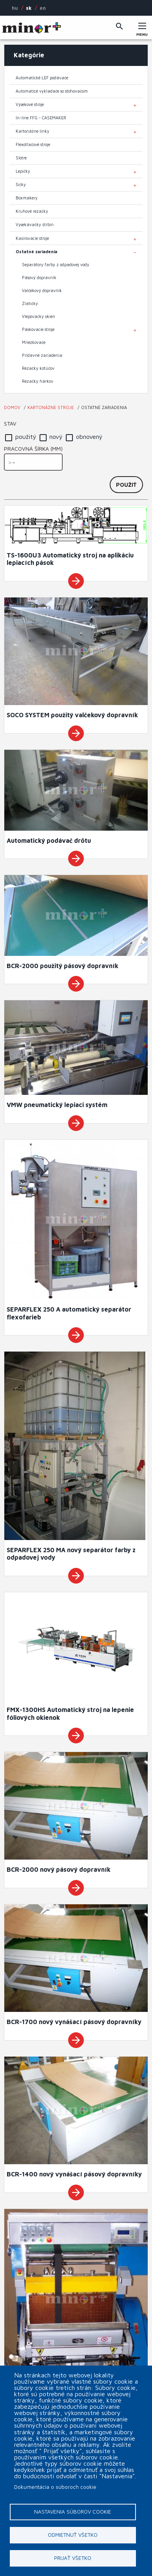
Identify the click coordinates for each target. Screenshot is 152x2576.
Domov (12, 407)
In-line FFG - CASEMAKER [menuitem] (41, 117)
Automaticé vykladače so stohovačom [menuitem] (52, 91)
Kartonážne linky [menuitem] (32, 131)
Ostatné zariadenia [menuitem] (36, 251)
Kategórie (29, 54)
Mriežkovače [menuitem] (33, 342)
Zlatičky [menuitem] (30, 303)
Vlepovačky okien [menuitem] (38, 316)
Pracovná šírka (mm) (33, 448)
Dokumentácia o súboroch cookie (55, 2487)
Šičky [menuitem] (21, 184)
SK (29, 8)
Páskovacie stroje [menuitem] (38, 329)
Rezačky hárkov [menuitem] (37, 381)
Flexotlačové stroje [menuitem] (33, 144)
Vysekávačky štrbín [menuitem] (35, 224)
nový (56, 436)
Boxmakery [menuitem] (27, 197)
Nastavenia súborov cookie (72, 2511)
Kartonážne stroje (50, 407)
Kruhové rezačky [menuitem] (32, 211)
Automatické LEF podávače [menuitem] (42, 77)
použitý (25, 436)
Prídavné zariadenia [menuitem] (42, 355)
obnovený (89, 436)
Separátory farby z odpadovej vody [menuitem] (55, 264)
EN (43, 8)
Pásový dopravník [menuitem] (39, 277)
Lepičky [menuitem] (23, 171)
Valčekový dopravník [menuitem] (42, 290)
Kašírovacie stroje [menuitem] (32, 238)
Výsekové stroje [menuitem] (30, 104)
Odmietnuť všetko (73, 2535)
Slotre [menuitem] (21, 157)
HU (15, 8)
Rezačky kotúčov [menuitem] (38, 368)
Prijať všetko (72, 2558)
